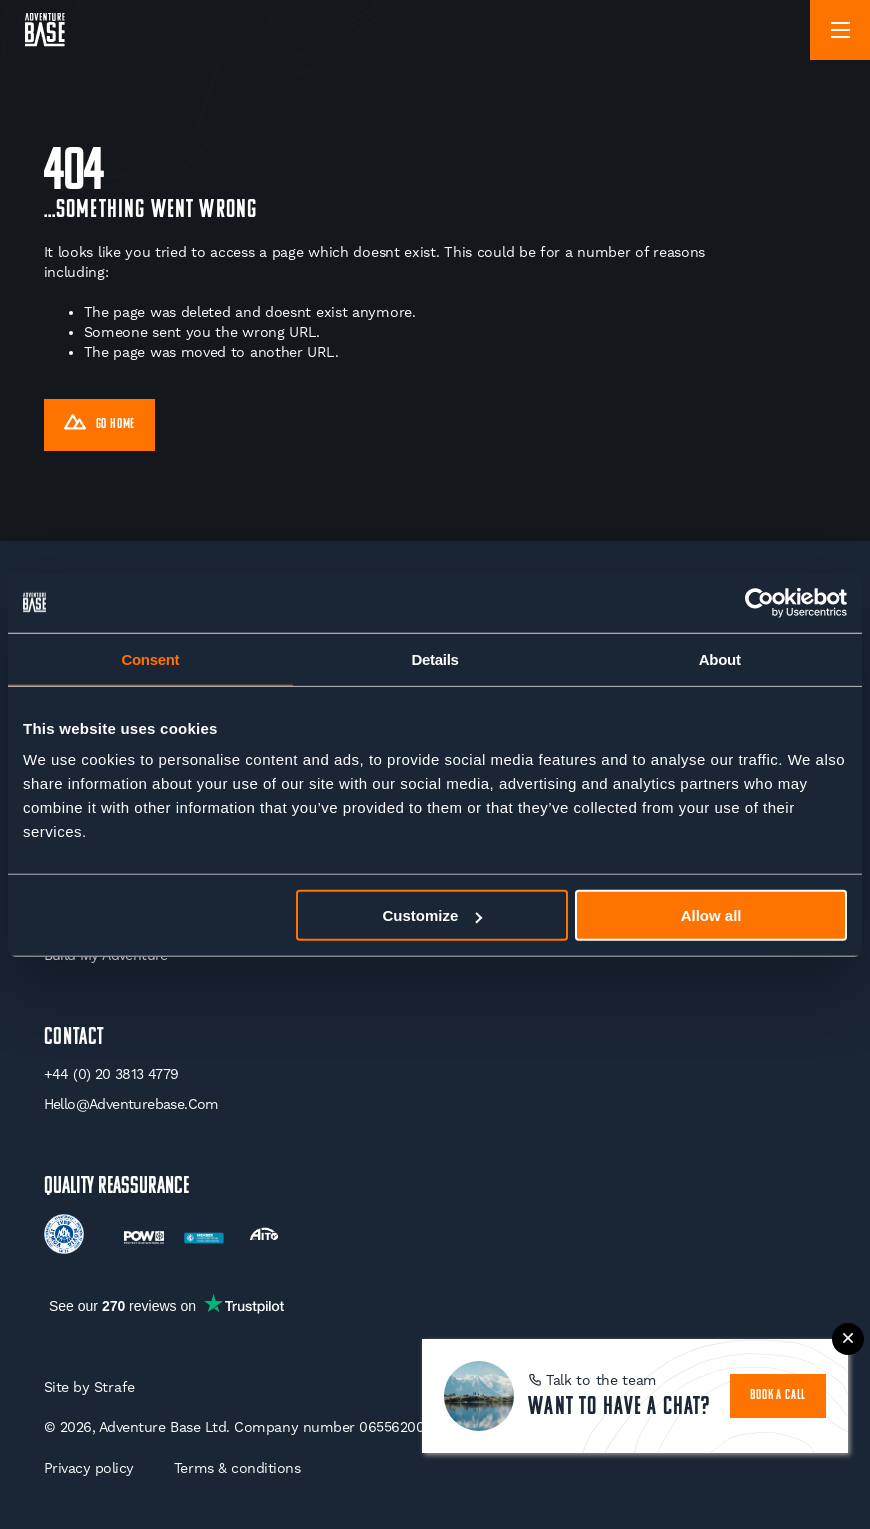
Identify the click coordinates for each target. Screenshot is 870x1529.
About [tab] (720, 658)
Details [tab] (434, 658)
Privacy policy (89, 1468)
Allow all (711, 915)
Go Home (100, 425)
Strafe (114, 1387)
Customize (432, 915)
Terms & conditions (237, 1468)
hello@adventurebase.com (131, 1104)
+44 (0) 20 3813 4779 (111, 1074)
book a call (778, 1395)
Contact (74, 1038)
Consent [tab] (150, 658)
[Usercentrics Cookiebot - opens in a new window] (759, 602)
